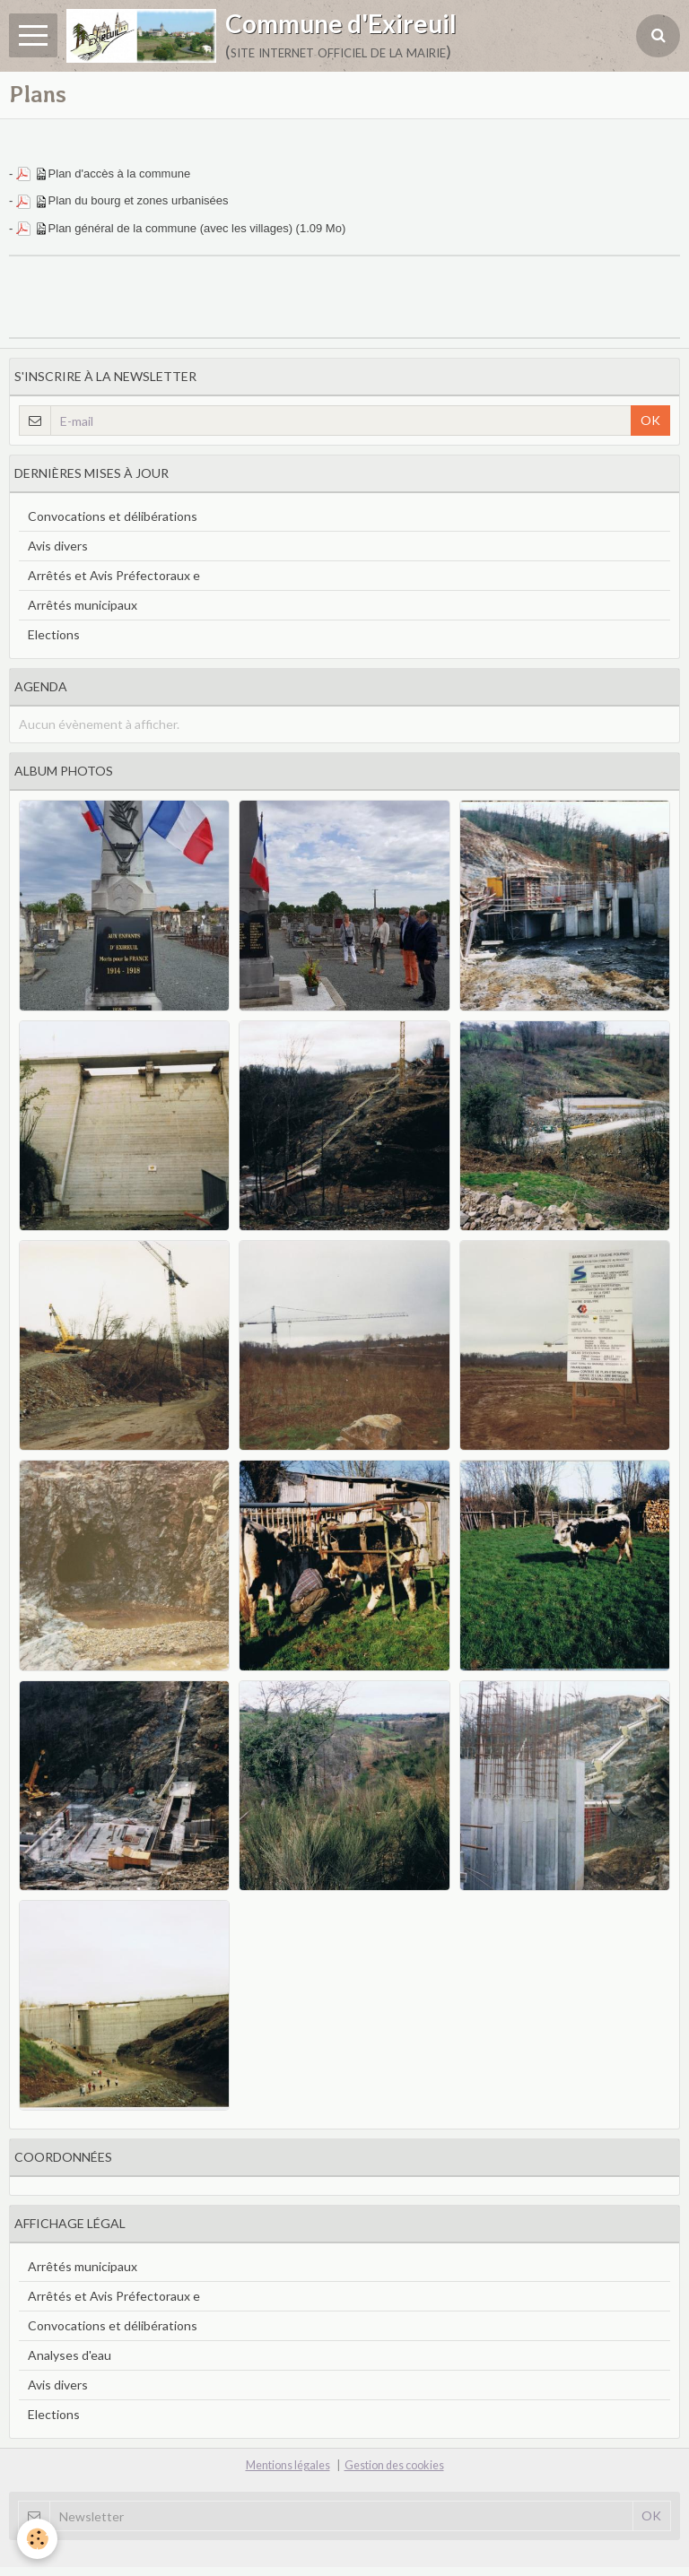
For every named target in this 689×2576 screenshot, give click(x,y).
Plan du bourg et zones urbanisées (138, 200)
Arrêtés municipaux (82, 604)
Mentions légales (288, 2465)
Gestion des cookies (394, 2465)
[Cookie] (38, 2539)
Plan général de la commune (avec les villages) (170, 228)
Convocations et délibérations (112, 516)
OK (650, 420)
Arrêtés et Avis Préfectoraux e (114, 575)
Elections (54, 634)
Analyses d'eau (69, 2355)
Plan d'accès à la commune (119, 173)
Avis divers (58, 545)
